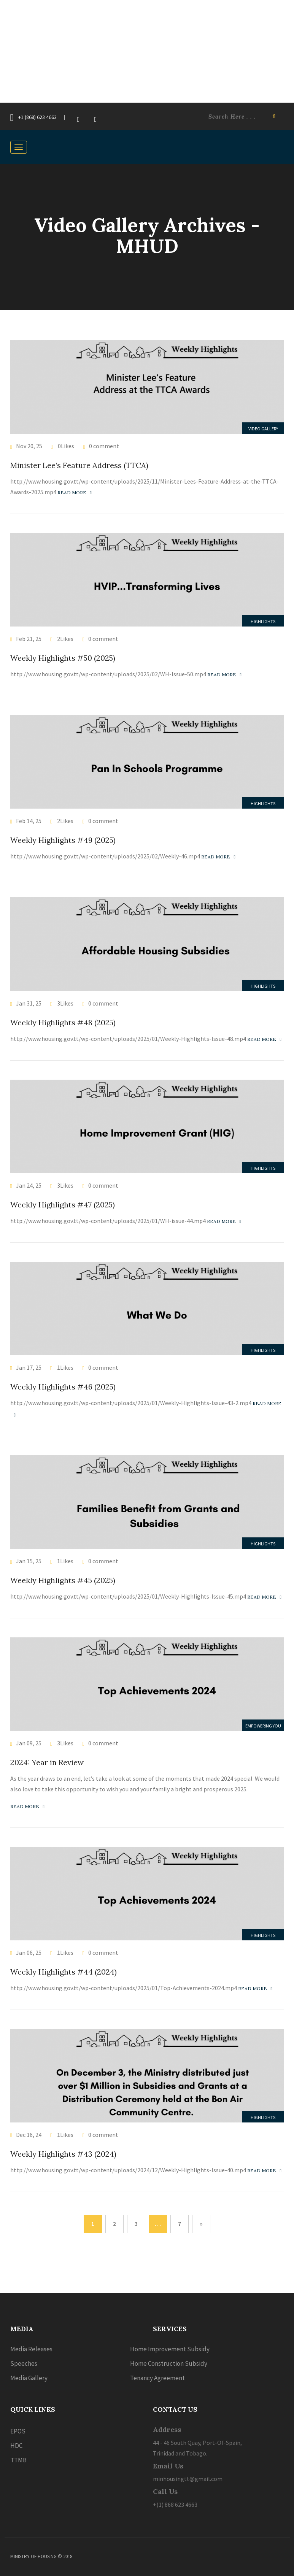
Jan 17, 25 (28, 1367)
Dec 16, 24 (28, 2134)
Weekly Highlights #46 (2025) (63, 1386)
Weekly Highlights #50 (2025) (62, 658)
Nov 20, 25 (29, 446)
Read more (74, 492)
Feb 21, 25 (28, 638)
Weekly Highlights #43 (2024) (63, 2154)
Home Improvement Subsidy (170, 2349)
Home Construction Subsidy (168, 2363)
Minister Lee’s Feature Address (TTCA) (79, 465)
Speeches (23, 2363)
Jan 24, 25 (28, 1185)
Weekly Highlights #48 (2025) (63, 1022)
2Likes (64, 638)
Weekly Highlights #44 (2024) (63, 1971)
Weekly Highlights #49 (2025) (63, 840)
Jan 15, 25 (28, 1561)
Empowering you (263, 1726)
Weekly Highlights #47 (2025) (62, 1204)
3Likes (64, 1003)
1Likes (64, 1367)
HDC (16, 2445)
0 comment (104, 446)
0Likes (65, 446)
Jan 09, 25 (28, 1743)
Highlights (263, 621)
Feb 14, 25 (28, 821)
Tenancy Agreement (157, 2378)
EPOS (17, 2431)
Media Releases (31, 2349)
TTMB (18, 2460)
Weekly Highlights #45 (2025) (62, 1580)
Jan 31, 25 (28, 1003)
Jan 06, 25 (28, 1952)
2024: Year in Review (47, 1762)
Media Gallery (29, 2378)
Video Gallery (263, 428)
